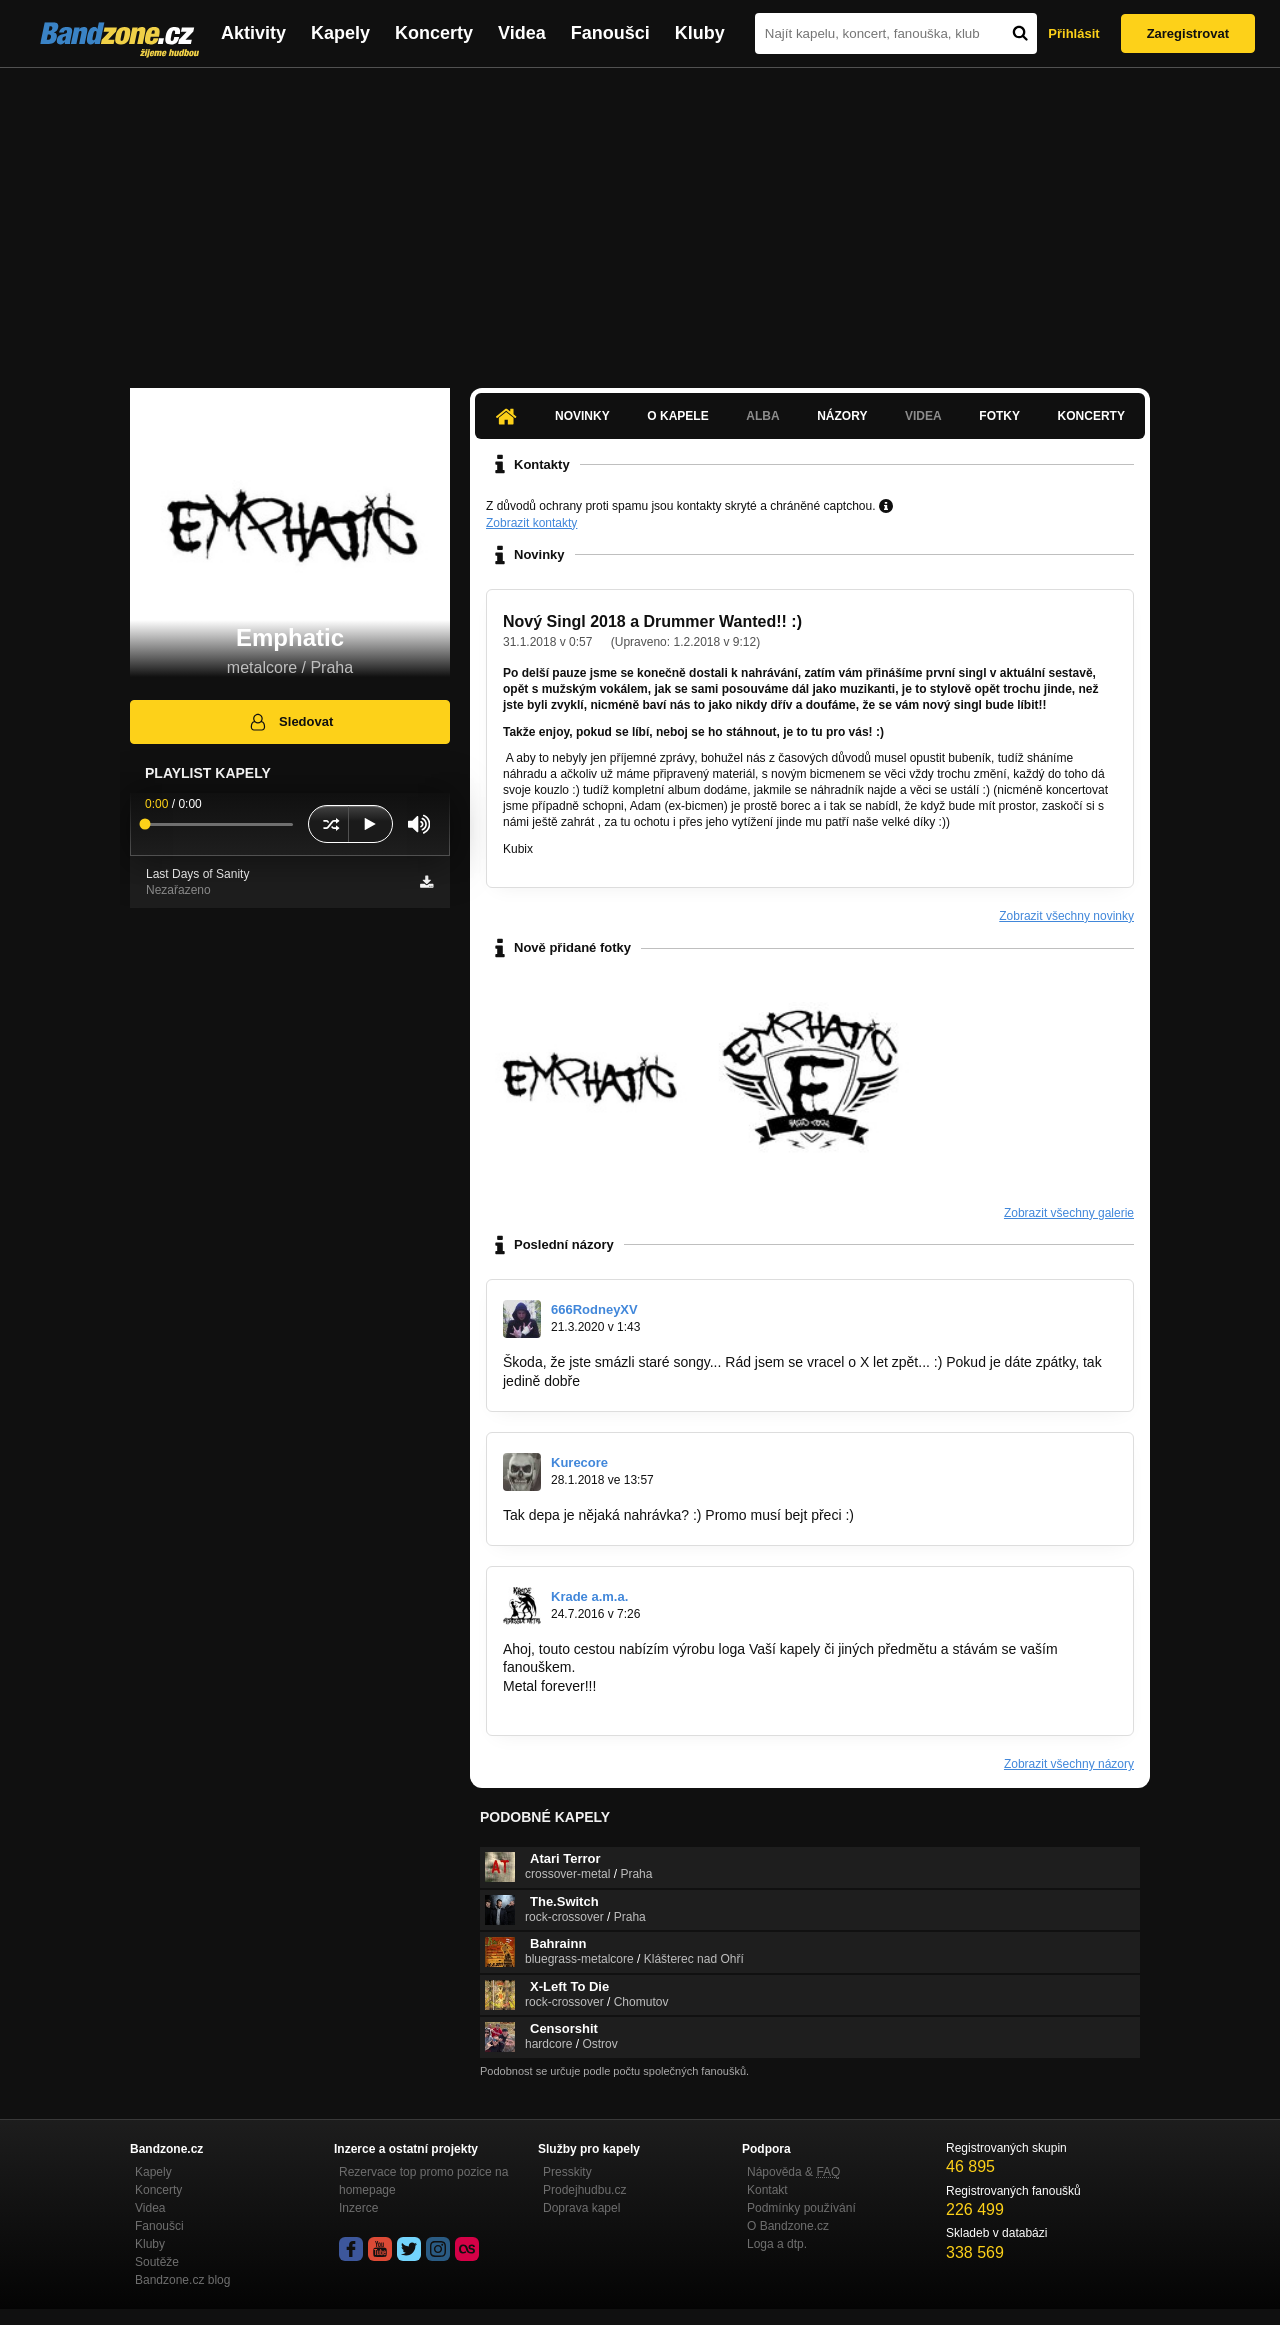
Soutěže (157, 2262)
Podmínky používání (801, 2208)
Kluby (700, 33)
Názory (842, 416)
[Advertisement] (640, 218)
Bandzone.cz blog (182, 2280)
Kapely (340, 33)
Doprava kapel (581, 2208)
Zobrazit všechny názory (1069, 1764)
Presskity (567, 2172)
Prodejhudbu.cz (584, 2190)
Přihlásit (1073, 33)
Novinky (582, 416)
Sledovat (290, 722)
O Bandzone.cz (788, 2226)
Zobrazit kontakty (531, 523)
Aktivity (253, 33)
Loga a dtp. (777, 2244)
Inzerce (358, 2208)
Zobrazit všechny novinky (1066, 916)
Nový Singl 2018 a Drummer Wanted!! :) (652, 621)
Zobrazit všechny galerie (1069, 1213)
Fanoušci (610, 33)
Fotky (999, 416)
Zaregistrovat (1188, 33)
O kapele (677, 416)
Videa (522, 33)
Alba (762, 416)
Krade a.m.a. (589, 1596)
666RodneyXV (594, 1309)
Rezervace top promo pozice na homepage (423, 2181)
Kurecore (579, 1462)
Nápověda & (793, 2172)
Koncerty (434, 33)
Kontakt (767, 2190)
